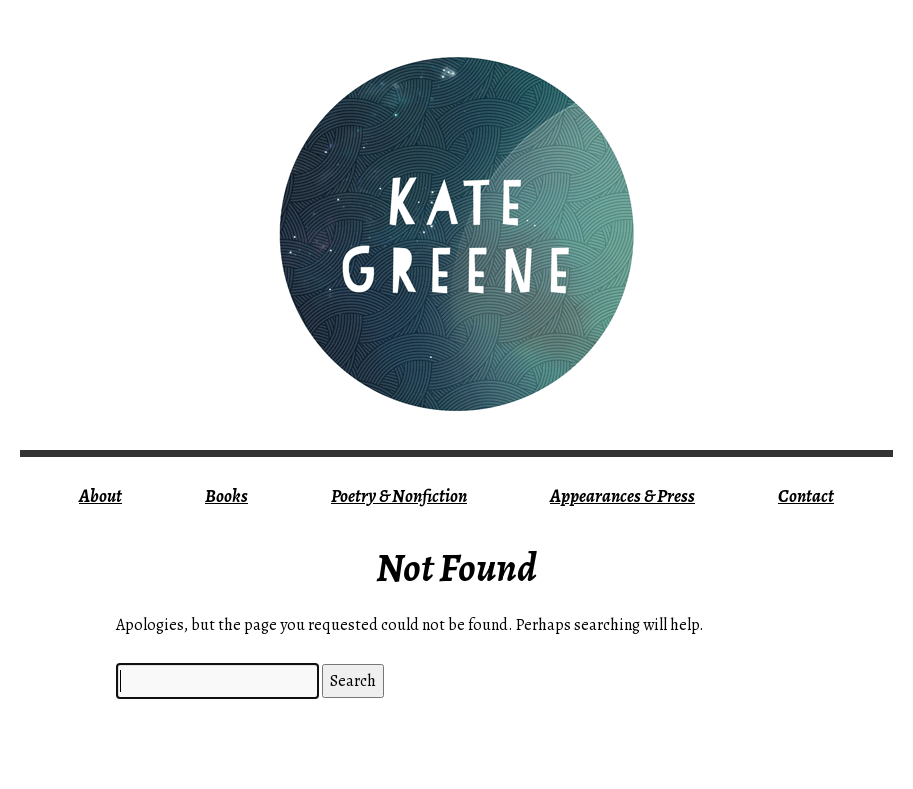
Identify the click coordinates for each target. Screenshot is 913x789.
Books (226, 496)
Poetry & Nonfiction (399, 496)
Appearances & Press (622, 496)
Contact (806, 496)
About (100, 496)
